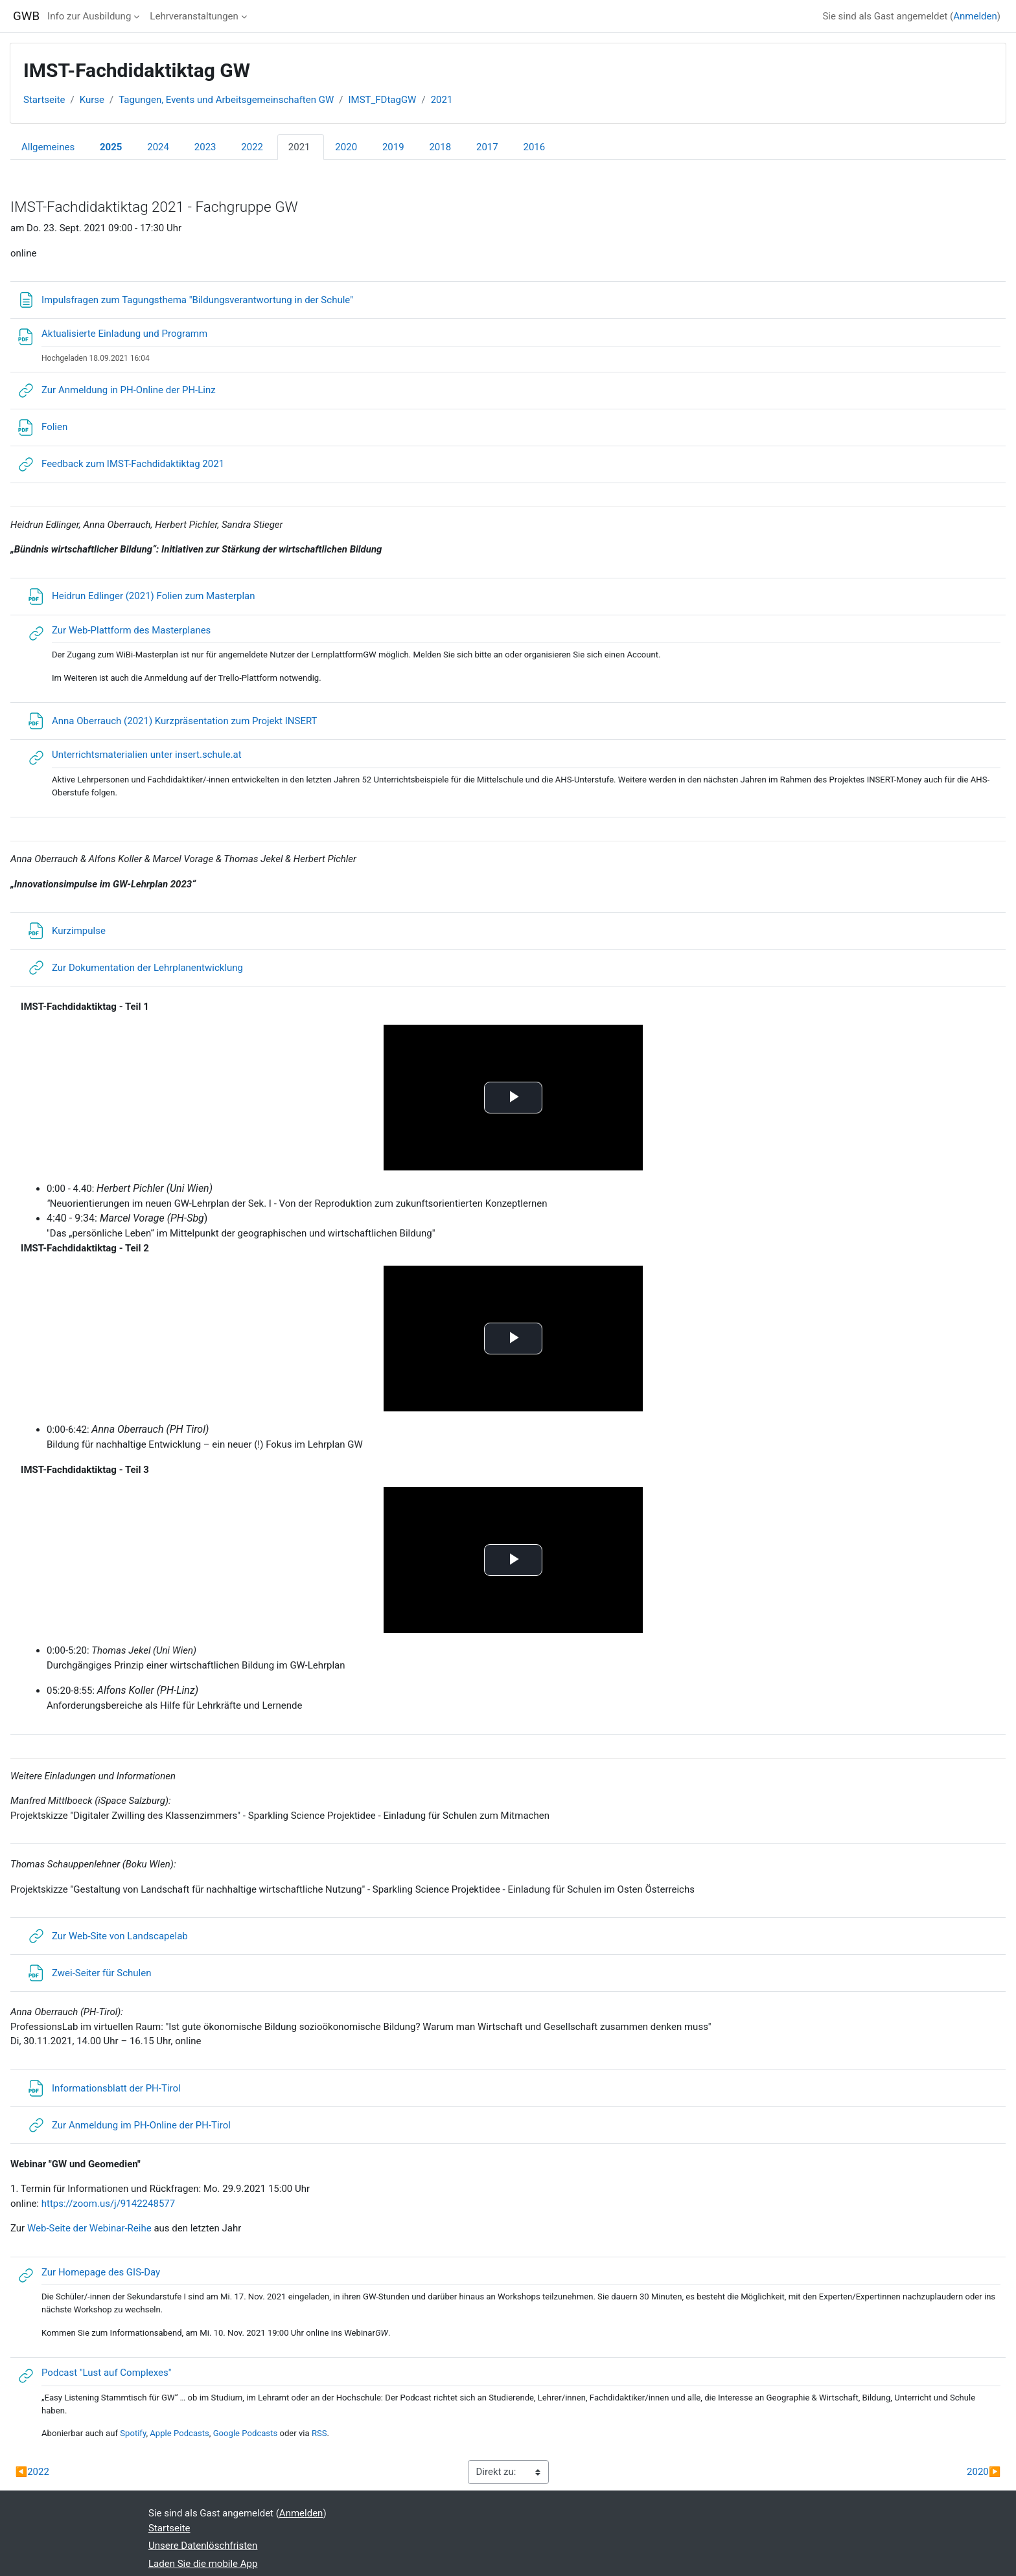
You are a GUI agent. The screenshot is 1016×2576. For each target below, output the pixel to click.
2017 (487, 147)
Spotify (133, 2433)
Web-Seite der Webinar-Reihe (89, 2228)
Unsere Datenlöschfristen (202, 2545)
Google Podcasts (245, 2433)
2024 (158, 147)
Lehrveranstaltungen (194, 16)
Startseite (44, 100)
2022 (252, 147)
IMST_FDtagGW (382, 100)
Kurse (92, 100)
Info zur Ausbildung (89, 16)
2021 (442, 100)
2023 (205, 147)
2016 (534, 147)
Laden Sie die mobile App (202, 2564)
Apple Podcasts (179, 2433)
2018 (440, 147)
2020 (346, 147)
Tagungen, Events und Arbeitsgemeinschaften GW (226, 100)
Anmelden (975, 16)
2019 (393, 147)
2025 (111, 147)
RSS (319, 2433)
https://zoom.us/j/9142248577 (108, 2203)
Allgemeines (48, 147)
